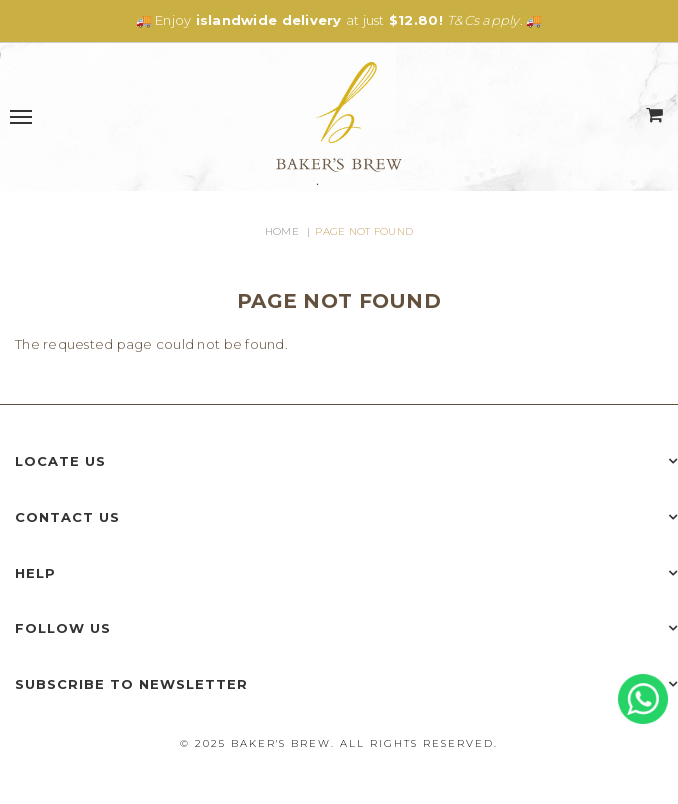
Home (282, 231)
